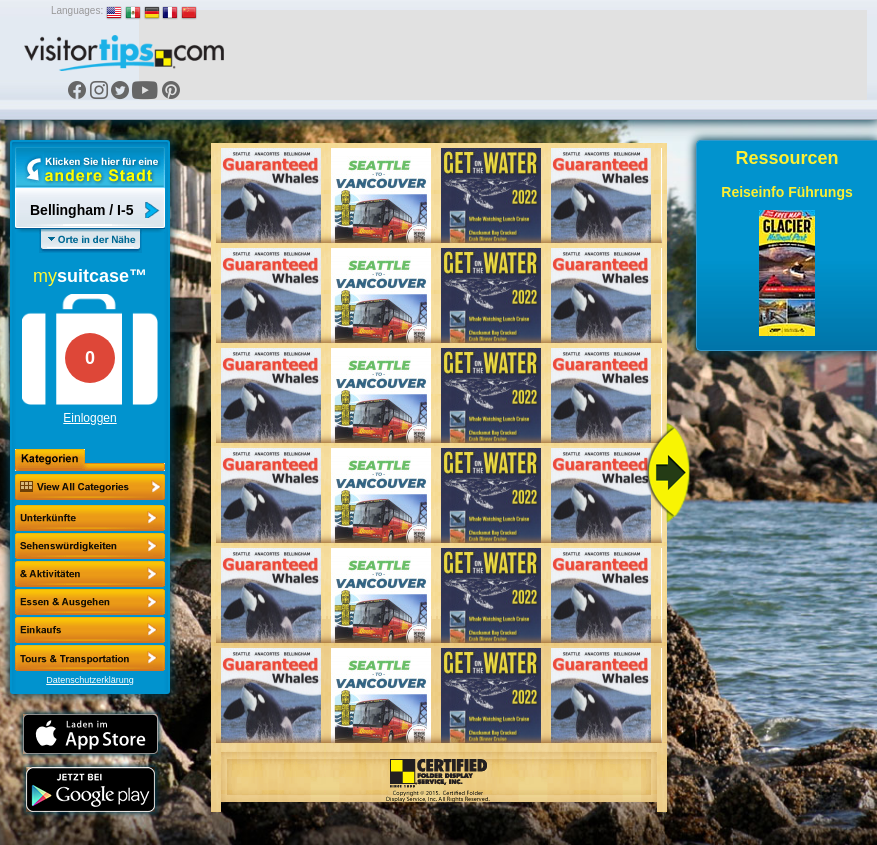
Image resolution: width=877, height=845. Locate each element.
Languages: (77, 10)
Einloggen (89, 418)
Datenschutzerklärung (90, 680)
